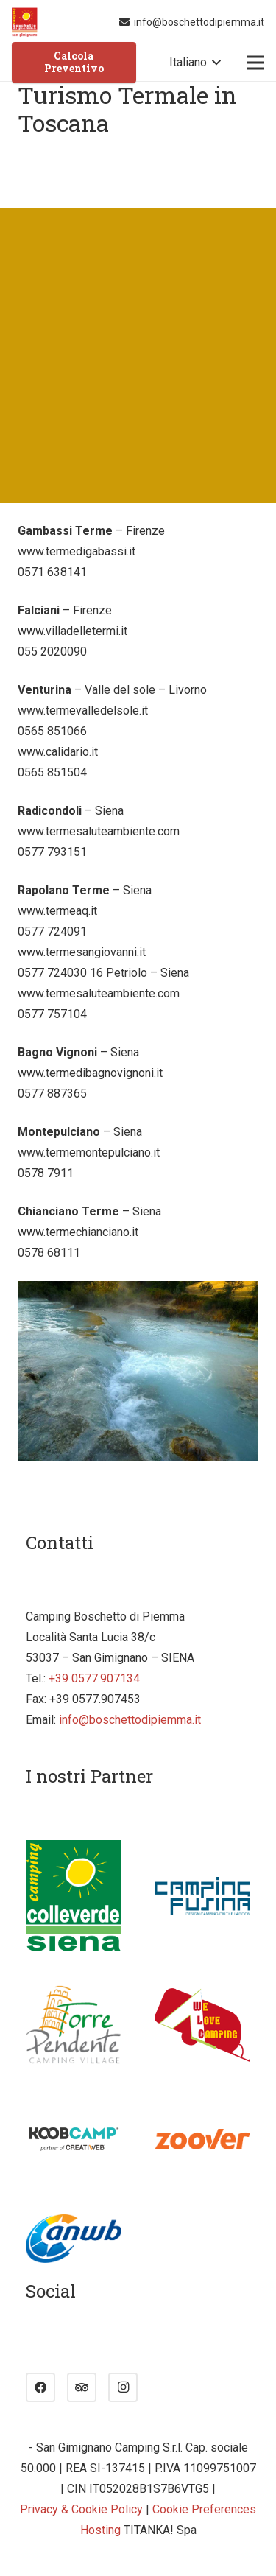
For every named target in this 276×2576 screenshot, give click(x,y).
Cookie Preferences (204, 2509)
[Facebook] (40, 2387)
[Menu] (255, 62)
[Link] (25, 22)
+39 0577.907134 (94, 1678)
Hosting (100, 2530)
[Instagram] (123, 2387)
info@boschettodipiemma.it (130, 1720)
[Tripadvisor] (81, 2387)
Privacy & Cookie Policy (81, 2509)
